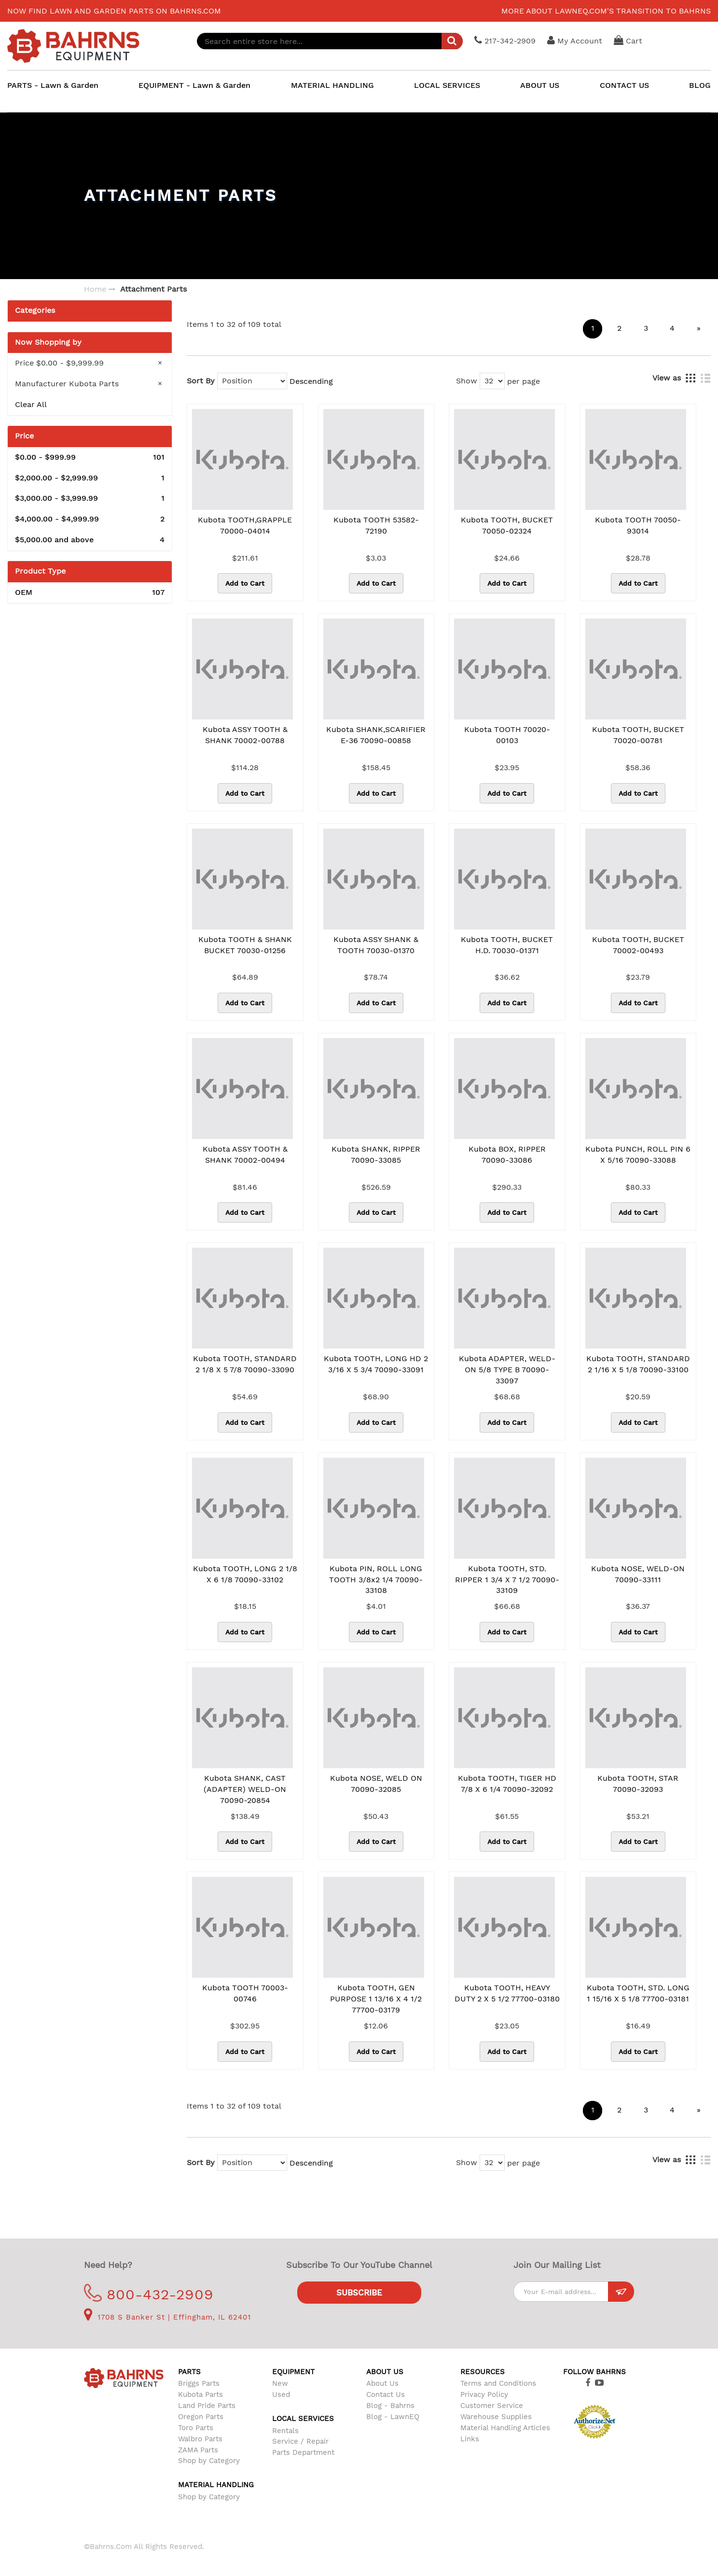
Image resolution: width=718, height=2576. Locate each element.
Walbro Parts (200, 2439)
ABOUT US (539, 85)
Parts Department (303, 2452)
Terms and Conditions (498, 2383)
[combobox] (331, 41)
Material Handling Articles (505, 2427)
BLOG (700, 85)
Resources (482, 2371)
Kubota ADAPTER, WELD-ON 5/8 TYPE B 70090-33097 (507, 1369)
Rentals (285, 2430)
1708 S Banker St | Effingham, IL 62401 (167, 2317)
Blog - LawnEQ (392, 2416)
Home (95, 289)
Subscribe (359, 2292)
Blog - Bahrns (390, 2405)
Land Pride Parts (206, 2405)
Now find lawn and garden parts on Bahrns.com (114, 10)
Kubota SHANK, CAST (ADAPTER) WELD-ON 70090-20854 (245, 1789)
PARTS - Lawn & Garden (52, 85)
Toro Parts (195, 2427)
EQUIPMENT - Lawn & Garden (194, 85)
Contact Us (385, 2394)
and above (90, 540)
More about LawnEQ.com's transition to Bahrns (606, 10)
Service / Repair (300, 2441)
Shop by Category (209, 2460)
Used (281, 2394)
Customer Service (491, 2405)
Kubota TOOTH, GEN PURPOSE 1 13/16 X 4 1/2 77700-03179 (376, 1998)
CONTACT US (624, 85)
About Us (382, 2383)
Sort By (201, 380)
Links (469, 2439)
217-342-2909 (507, 40)
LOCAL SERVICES (447, 85)
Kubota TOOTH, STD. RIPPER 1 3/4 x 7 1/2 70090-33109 (507, 1579)
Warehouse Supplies (496, 2416)
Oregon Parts (200, 2416)
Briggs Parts (199, 2383)
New (280, 2383)
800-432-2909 (149, 2294)
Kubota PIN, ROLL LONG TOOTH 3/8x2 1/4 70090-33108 (376, 1579)
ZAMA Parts (198, 2450)
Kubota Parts (200, 2394)
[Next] (698, 328)
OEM (90, 592)
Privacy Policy (484, 2394)
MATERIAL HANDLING (332, 85)
